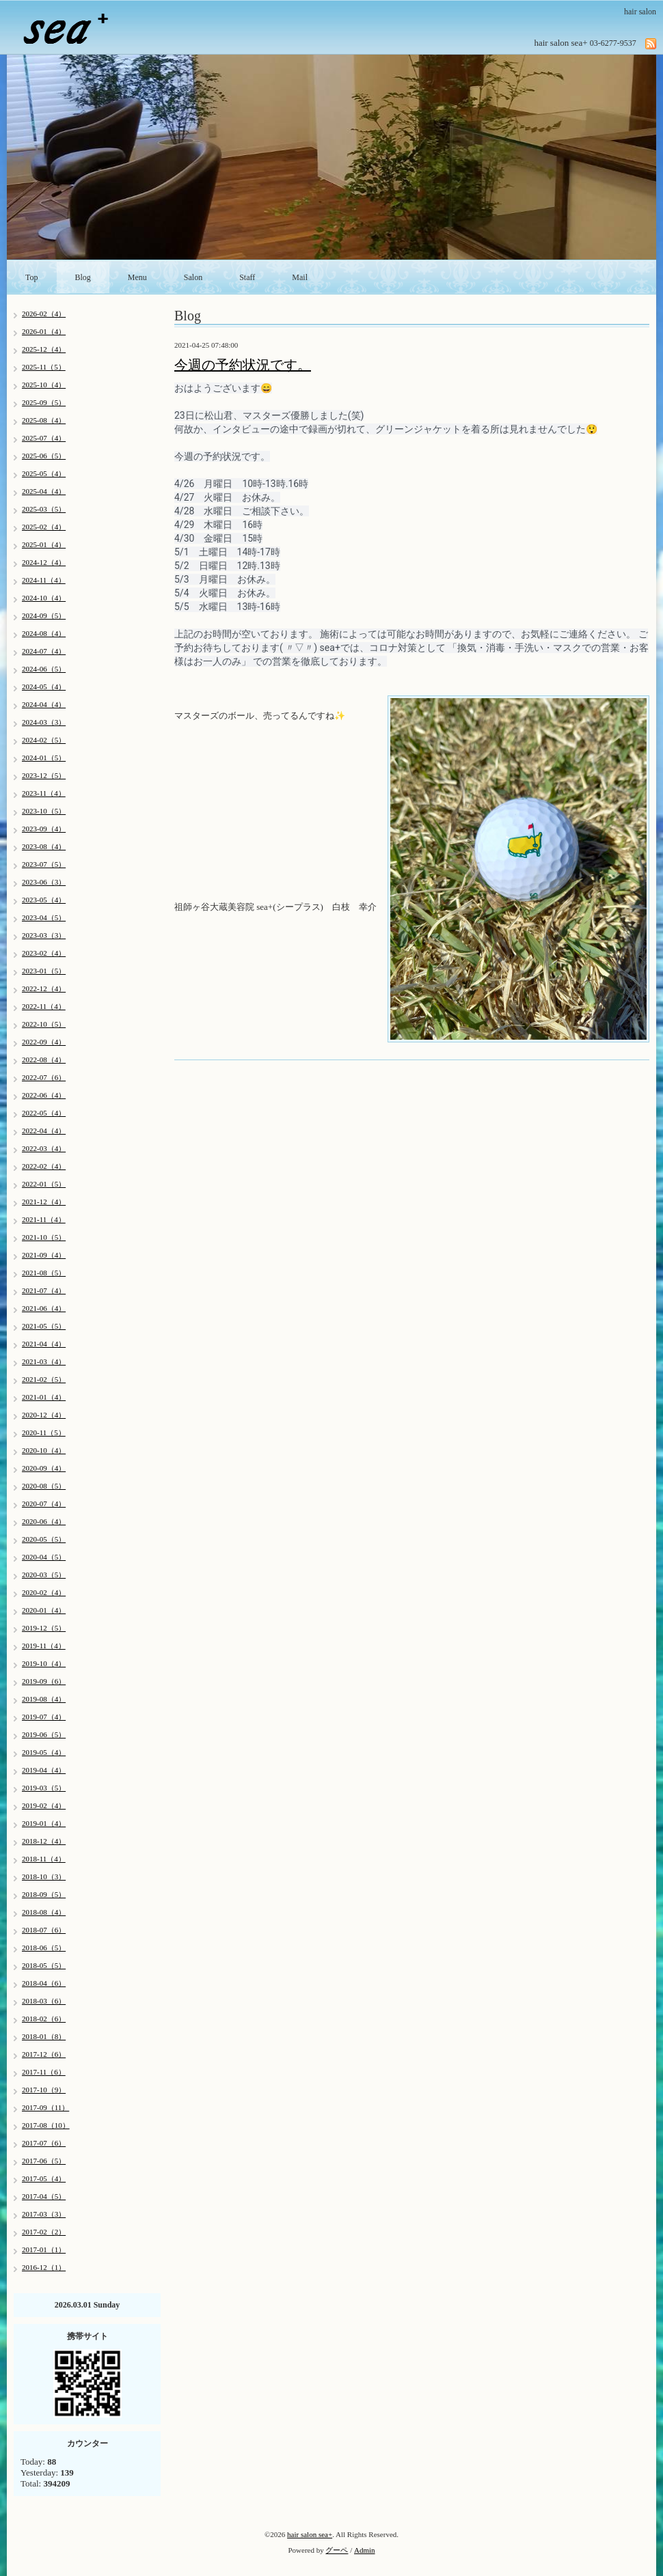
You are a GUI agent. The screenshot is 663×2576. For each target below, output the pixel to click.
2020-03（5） (44, 1574)
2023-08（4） (44, 846)
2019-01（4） (44, 1823)
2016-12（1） (44, 2267)
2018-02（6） (44, 2018)
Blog (83, 277)
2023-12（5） (44, 775)
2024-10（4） (44, 598)
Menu (137, 277)
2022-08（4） (44, 1059)
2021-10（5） (44, 1237)
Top (31, 277)
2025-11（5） (44, 367)
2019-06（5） (44, 1734)
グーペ (336, 2550)
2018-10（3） (44, 1876)
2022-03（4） (44, 1148)
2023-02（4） (44, 953)
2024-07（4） (44, 651)
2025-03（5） (44, 509)
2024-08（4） (44, 633)
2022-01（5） (44, 1184)
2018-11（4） (44, 1859)
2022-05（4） (44, 1113)
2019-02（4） (44, 1805)
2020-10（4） (44, 1450)
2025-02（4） (44, 527)
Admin (364, 2550)
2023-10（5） (44, 811)
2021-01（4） (44, 1397)
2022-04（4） (44, 1130)
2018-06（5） (44, 1947)
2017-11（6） (44, 2072)
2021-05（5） (44, 1326)
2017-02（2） (44, 2232)
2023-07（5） (44, 864)
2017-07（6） (44, 2143)
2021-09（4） (44, 1255)
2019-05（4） (44, 1752)
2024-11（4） (44, 580)
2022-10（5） (44, 1024)
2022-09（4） (44, 1042)
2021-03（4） (44, 1361)
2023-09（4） (44, 829)
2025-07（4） (44, 438)
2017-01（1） (44, 2249)
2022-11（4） (44, 1006)
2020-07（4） (44, 1503)
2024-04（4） (44, 704)
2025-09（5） (44, 402)
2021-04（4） (44, 1344)
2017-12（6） (44, 2054)
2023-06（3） (44, 882)
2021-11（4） (44, 1219)
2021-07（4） (44, 1290)
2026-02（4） (44, 313)
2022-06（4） (44, 1095)
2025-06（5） (44, 456)
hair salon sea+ (309, 2534)
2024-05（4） (44, 686)
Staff (247, 277)
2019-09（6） (44, 1681)
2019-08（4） (44, 1699)
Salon (193, 277)
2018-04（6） (44, 1983)
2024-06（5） (44, 669)
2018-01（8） (44, 2036)
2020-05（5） (44, 1539)
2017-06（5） (44, 2161)
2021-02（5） (44, 1379)
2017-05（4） (44, 2178)
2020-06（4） (44, 1521)
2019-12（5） (44, 1628)
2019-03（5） (44, 1788)
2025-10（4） (44, 384)
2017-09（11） (45, 2107)
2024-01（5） (44, 757)
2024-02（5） (44, 740)
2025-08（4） (44, 420)
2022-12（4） (44, 988)
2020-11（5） (44, 1432)
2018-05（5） (44, 1965)
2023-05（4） (44, 900)
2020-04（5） (44, 1557)
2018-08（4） (44, 1912)
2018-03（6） (44, 2001)
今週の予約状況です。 (242, 364)
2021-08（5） (44, 1273)
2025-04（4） (44, 491)
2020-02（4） (44, 1592)
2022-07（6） (44, 1077)
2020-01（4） (44, 1610)
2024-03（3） (44, 722)
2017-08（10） (46, 2125)
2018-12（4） (44, 1841)
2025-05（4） (44, 473)
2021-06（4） (44, 1308)
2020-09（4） (44, 1468)
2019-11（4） (44, 1646)
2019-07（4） (44, 1717)
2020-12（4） (44, 1415)
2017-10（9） (44, 2090)
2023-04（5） (44, 917)
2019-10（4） (44, 1663)
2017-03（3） (44, 2214)
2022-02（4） (44, 1166)
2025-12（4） (44, 349)
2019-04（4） (44, 1770)
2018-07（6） (44, 1930)
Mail (300, 277)
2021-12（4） (44, 1201)
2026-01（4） (44, 331)
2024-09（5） (44, 615)
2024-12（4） (44, 562)
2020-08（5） (44, 1486)
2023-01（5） (44, 971)
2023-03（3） (44, 935)
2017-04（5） (44, 2196)
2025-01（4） (44, 544)
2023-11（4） (44, 793)
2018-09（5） (44, 1894)
